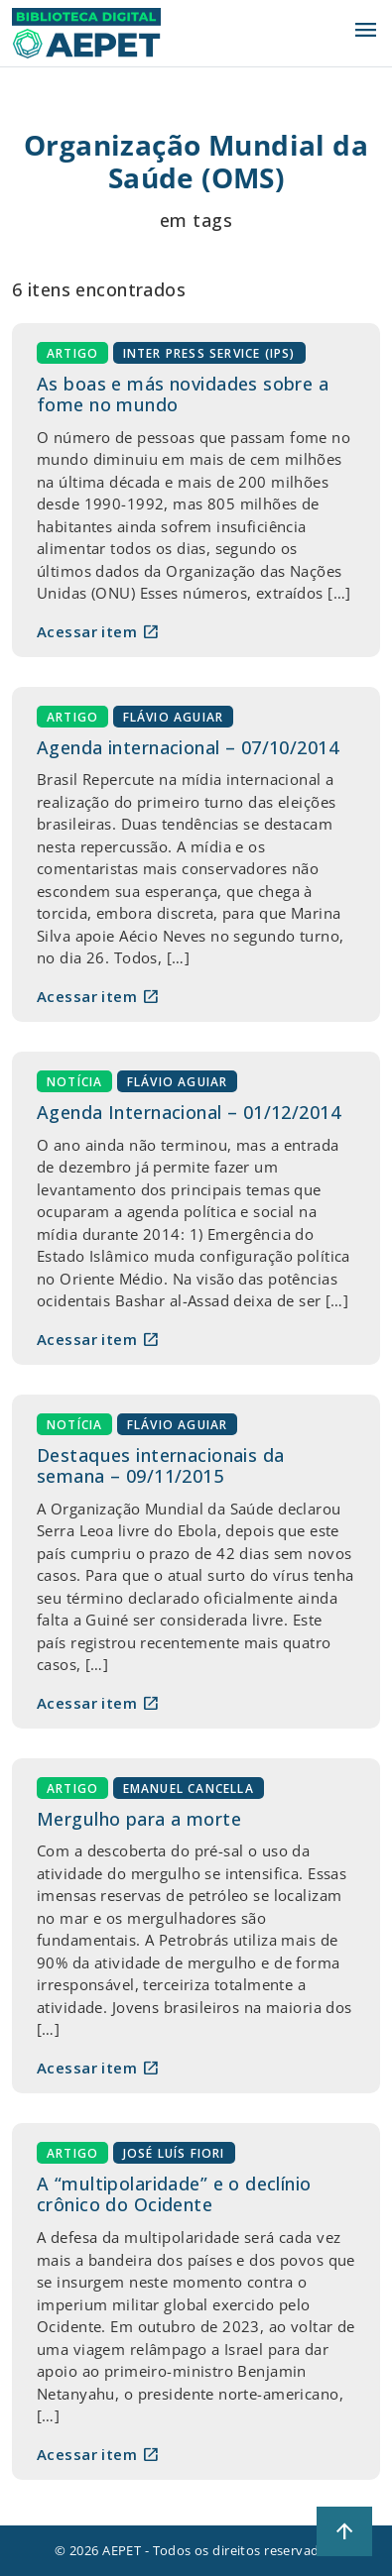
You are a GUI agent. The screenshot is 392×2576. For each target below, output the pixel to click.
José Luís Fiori (174, 2152)
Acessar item (98, 631)
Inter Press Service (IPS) (209, 352)
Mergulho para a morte (139, 1819)
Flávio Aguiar (173, 716)
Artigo (72, 352)
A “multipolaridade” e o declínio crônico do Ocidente (174, 2194)
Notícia (74, 1080)
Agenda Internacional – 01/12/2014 (188, 1112)
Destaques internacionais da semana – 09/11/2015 (160, 1466)
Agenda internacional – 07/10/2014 (187, 747)
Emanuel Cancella (188, 1787)
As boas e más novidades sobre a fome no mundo (182, 394)
